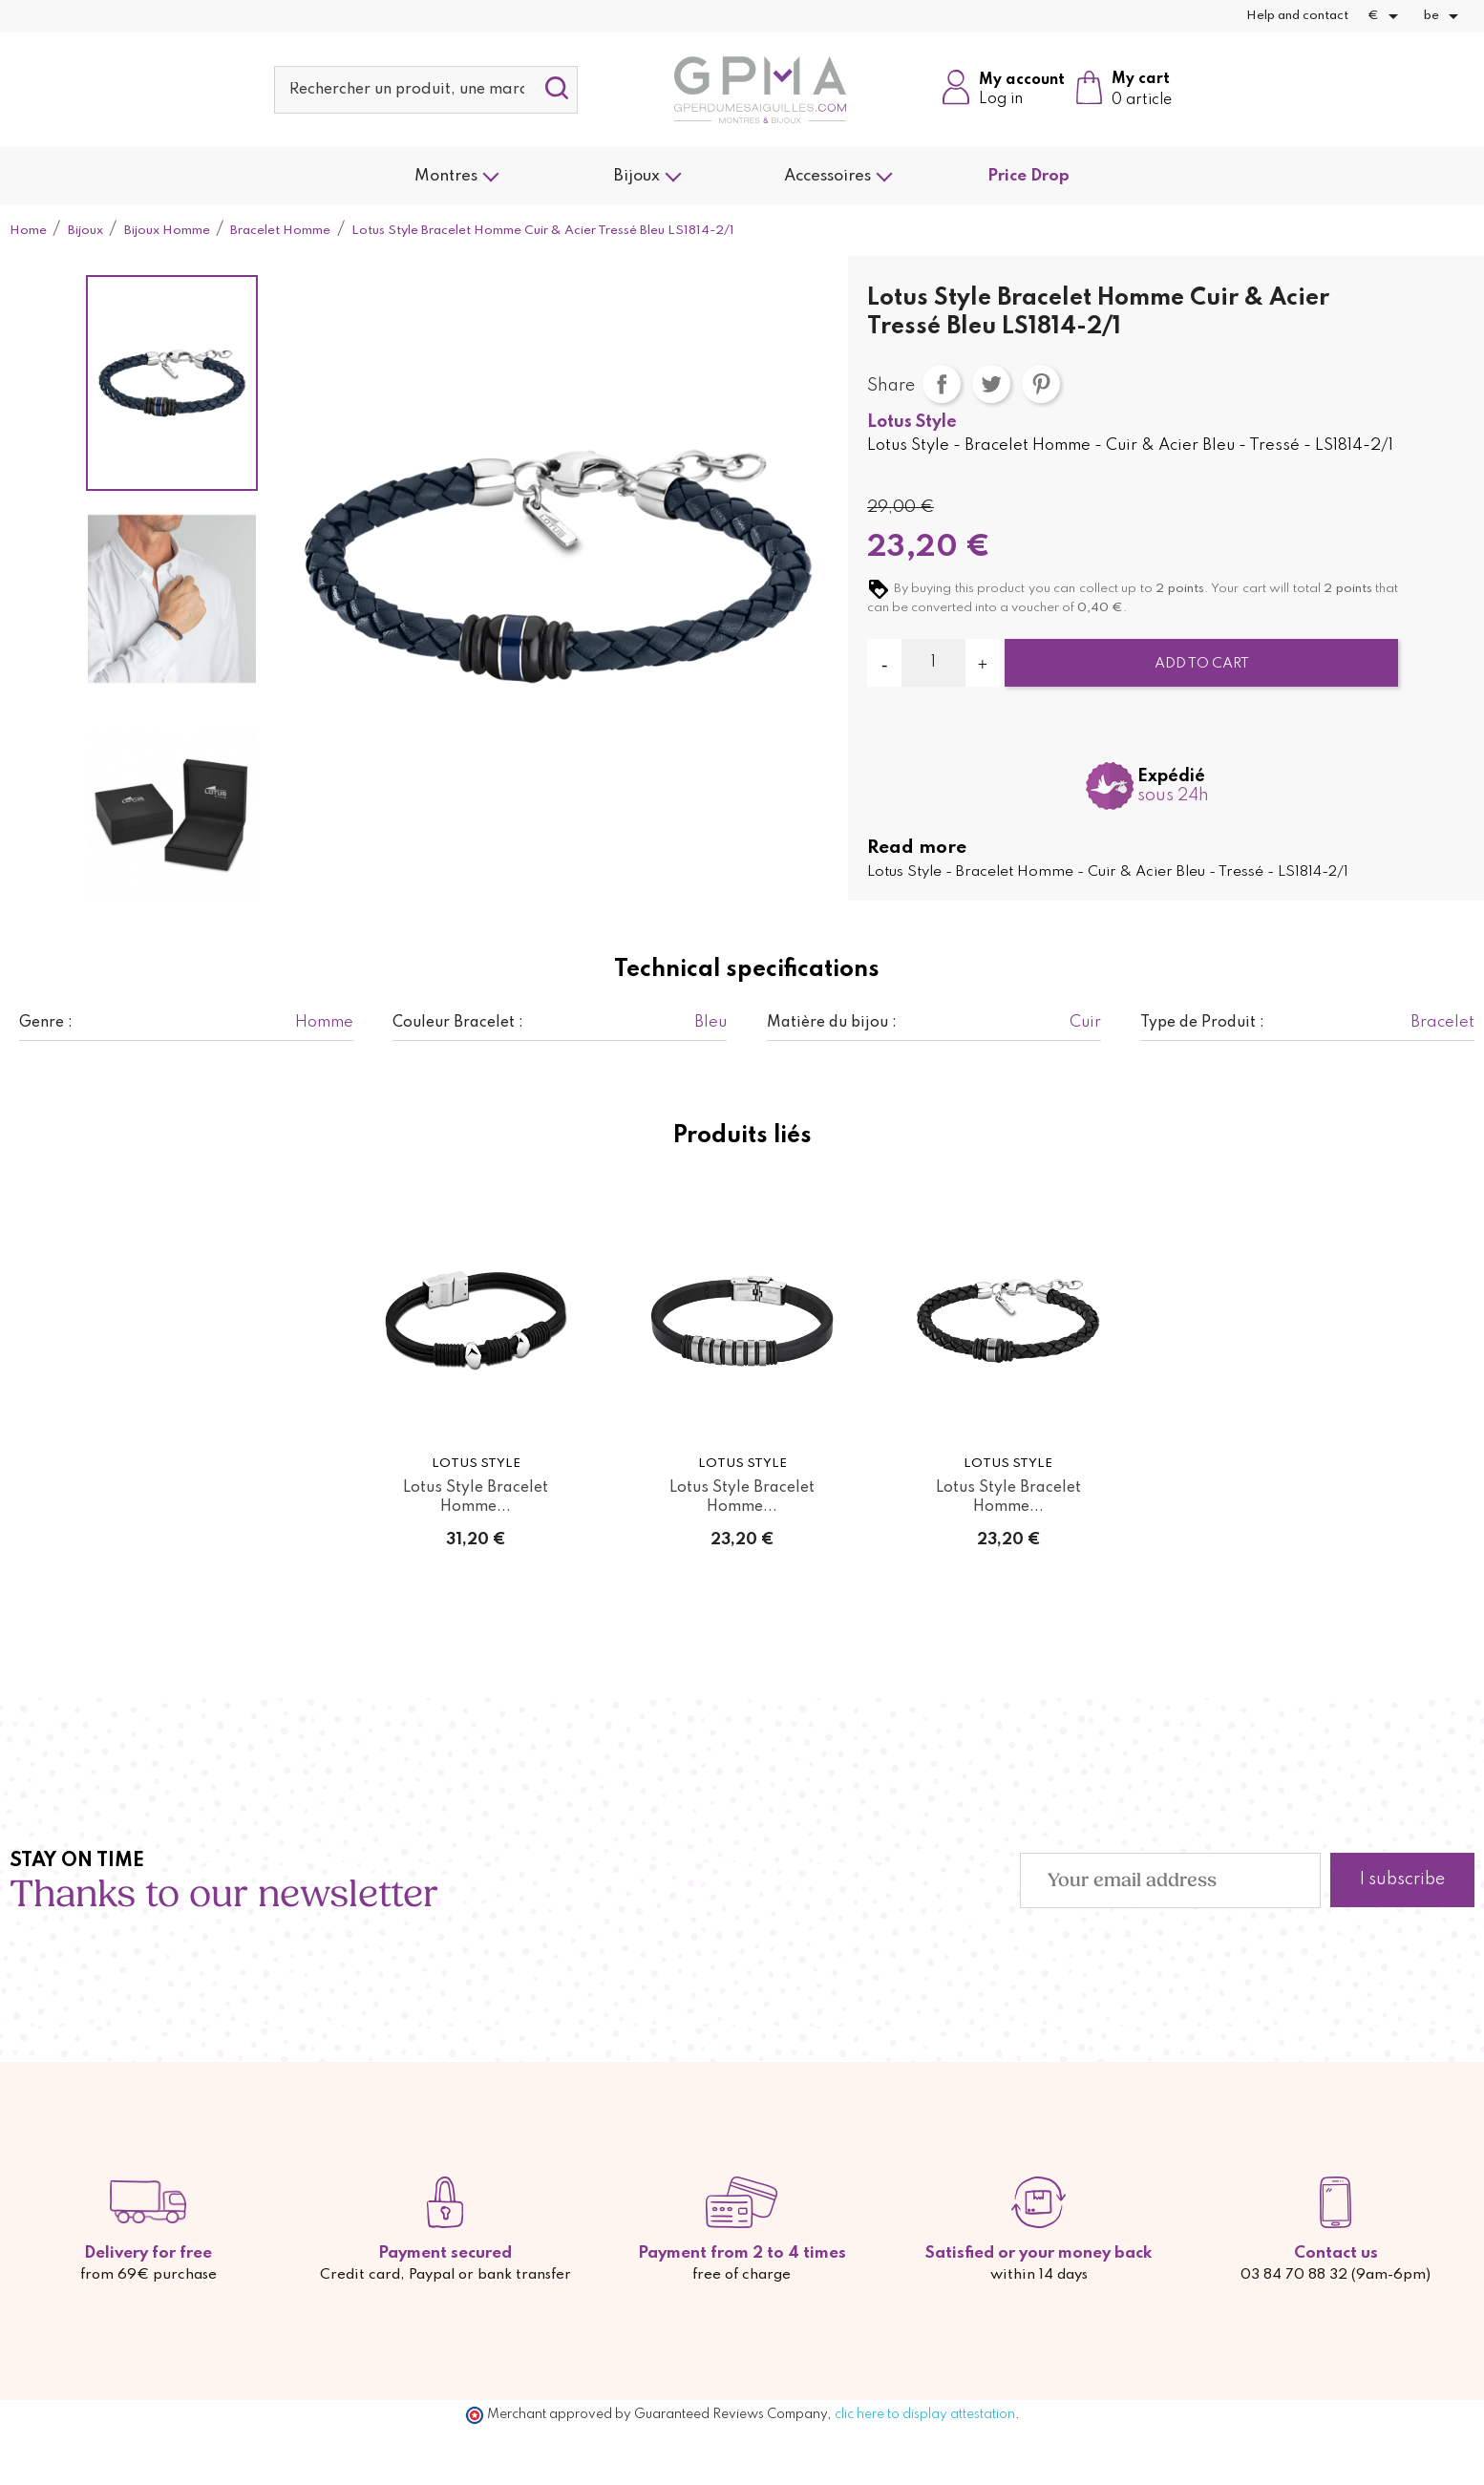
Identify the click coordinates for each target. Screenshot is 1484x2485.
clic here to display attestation (925, 2414)
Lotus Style (912, 422)
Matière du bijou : (832, 1022)
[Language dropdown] (1444, 16)
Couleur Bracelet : (457, 1022)
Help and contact (1297, 16)
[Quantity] (933, 663)
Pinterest (1041, 384)
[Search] (426, 90)
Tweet (991, 384)
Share (941, 384)
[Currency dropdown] (1386, 16)
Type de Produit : (1202, 1022)
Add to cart (1202, 663)
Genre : (46, 1022)
